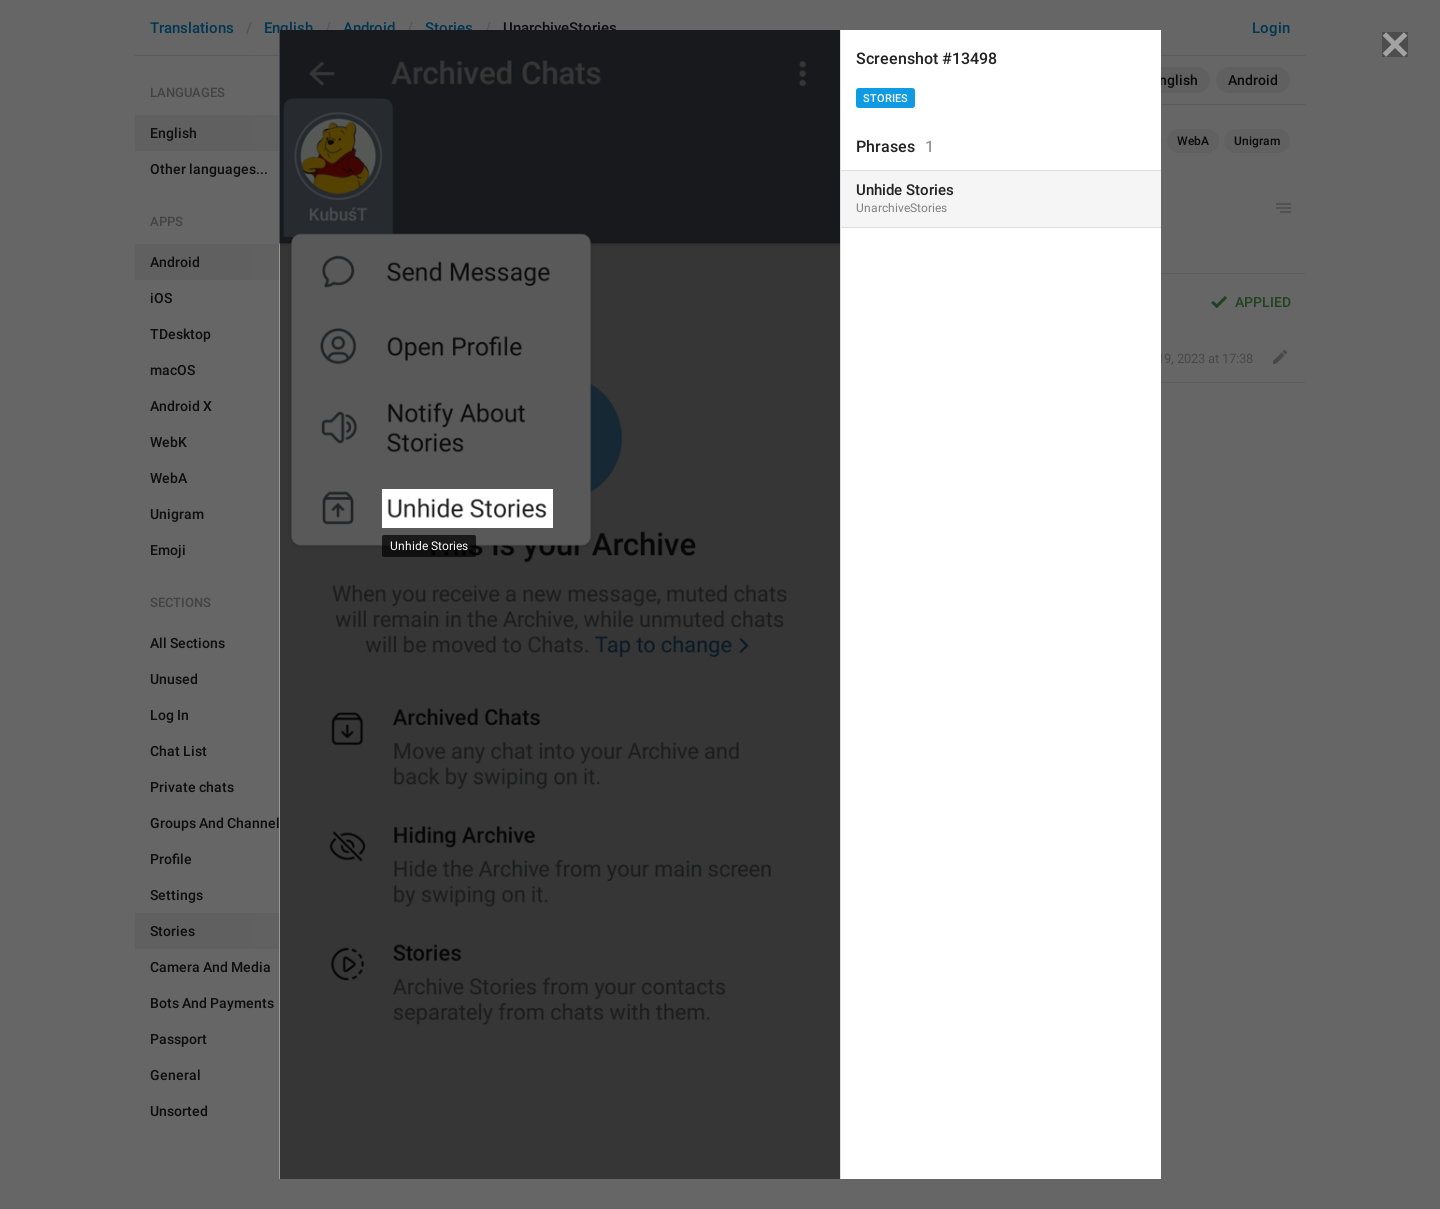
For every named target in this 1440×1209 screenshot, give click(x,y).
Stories (885, 98)
